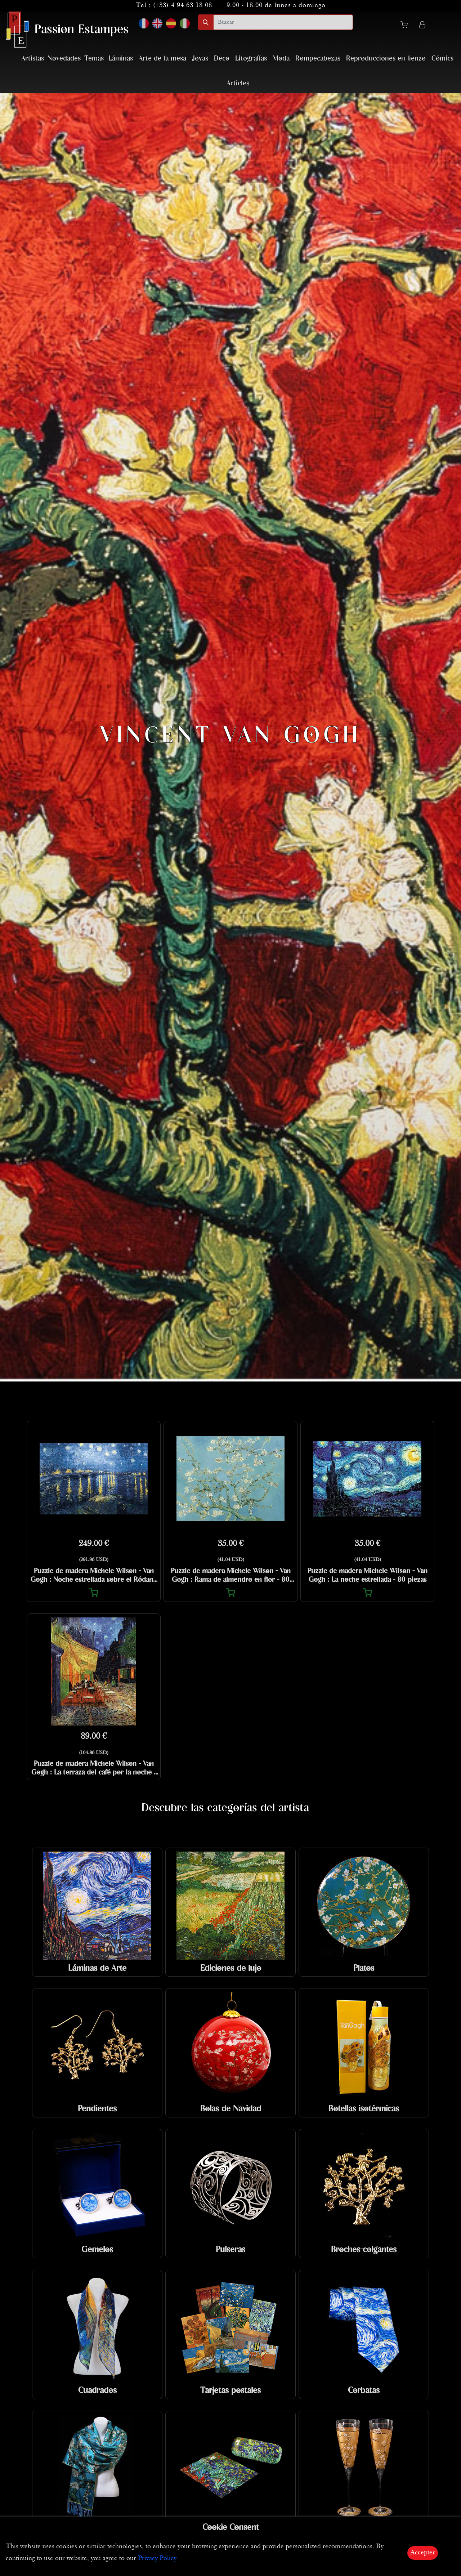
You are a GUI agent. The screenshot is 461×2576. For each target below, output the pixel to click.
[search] (283, 22)
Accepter (422, 2552)
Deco (221, 58)
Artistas (32, 58)
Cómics (442, 58)
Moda (281, 58)
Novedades (64, 58)
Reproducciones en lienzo (386, 58)
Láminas (120, 58)
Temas (94, 58)
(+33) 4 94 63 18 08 (182, 5)
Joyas (200, 58)
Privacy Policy (157, 2558)
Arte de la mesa (162, 58)
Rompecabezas (317, 58)
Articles (238, 83)
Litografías (251, 58)
